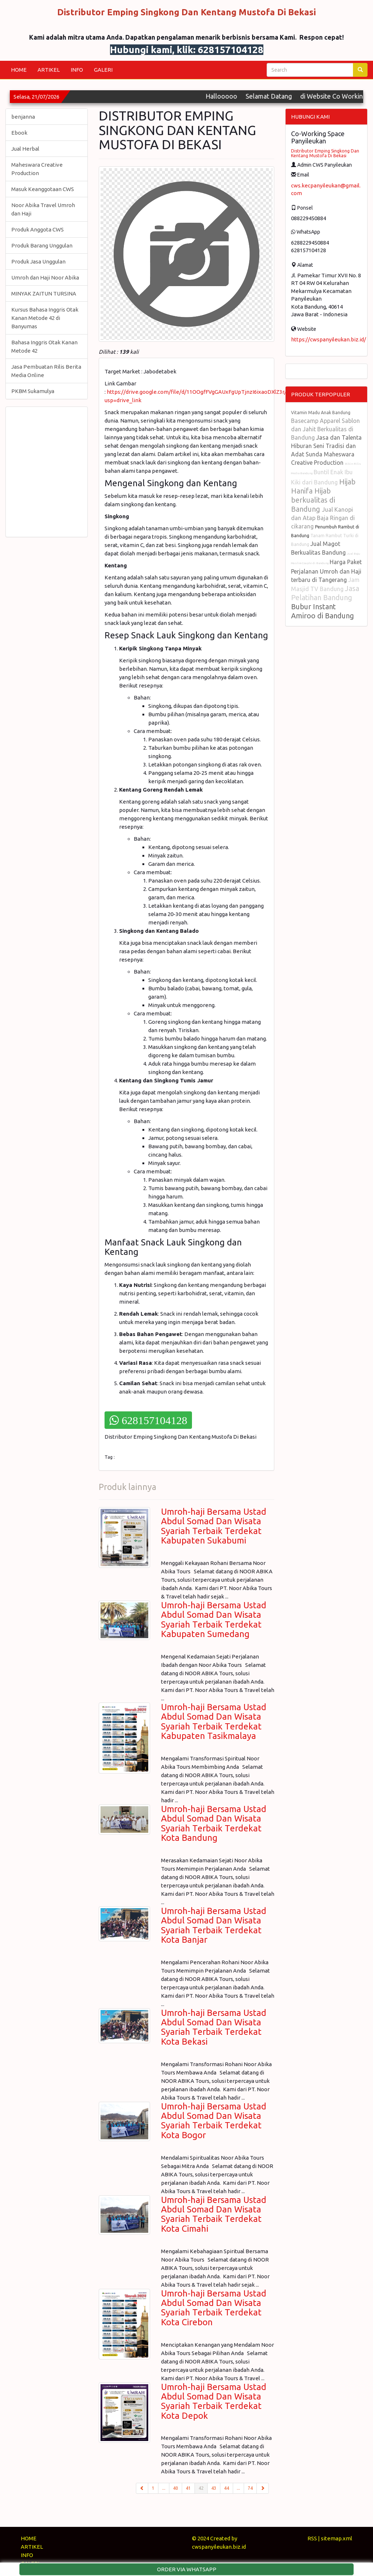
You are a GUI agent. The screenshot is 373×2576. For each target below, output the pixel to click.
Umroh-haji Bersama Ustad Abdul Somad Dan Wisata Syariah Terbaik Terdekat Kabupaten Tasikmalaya (213, 1721)
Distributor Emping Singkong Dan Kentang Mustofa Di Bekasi (325, 153)
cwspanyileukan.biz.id (219, 2547)
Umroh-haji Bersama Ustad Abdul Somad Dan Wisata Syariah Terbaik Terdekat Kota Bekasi (213, 2027)
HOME (19, 70)
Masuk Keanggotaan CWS (42, 189)
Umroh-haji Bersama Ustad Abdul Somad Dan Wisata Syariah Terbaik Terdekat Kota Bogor (213, 2120)
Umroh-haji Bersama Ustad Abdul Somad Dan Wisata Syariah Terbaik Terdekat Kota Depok (213, 2401)
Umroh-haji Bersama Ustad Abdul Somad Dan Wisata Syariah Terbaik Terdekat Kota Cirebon (213, 2307)
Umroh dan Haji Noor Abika (45, 277)
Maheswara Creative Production (37, 169)
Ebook (19, 133)
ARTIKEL (49, 70)
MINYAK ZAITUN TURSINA (43, 293)
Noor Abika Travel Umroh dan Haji (43, 209)
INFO (77, 70)
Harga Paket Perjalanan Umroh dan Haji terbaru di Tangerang (326, 571)
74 (250, 2488)
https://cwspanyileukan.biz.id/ (328, 339)
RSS (312, 2538)
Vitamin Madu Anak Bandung (320, 412)
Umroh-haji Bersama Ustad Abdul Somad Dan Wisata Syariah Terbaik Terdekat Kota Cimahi (213, 2214)
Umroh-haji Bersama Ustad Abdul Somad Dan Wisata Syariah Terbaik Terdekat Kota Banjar (213, 1925)
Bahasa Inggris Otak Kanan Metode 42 (44, 346)
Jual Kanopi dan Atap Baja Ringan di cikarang (323, 518)
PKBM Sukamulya (32, 391)
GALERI (103, 70)
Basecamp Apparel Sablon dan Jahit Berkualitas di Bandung (325, 429)
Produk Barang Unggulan (41, 245)
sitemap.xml (336, 2538)
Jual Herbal (25, 149)
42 (203, 2487)
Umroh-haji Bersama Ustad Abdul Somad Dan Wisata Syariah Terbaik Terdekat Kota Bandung (213, 1823)
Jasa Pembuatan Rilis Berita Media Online (46, 371)
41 (188, 2488)
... (163, 2488)
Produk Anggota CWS (37, 229)
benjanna (23, 117)
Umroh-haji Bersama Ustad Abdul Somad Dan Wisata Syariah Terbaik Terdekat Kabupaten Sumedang (213, 1619)
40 (175, 2488)
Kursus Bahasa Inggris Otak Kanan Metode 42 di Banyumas (44, 317)
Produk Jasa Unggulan (38, 261)
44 (226, 2488)
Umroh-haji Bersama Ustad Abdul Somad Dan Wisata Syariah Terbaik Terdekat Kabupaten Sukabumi (213, 1526)
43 (213, 2488)
